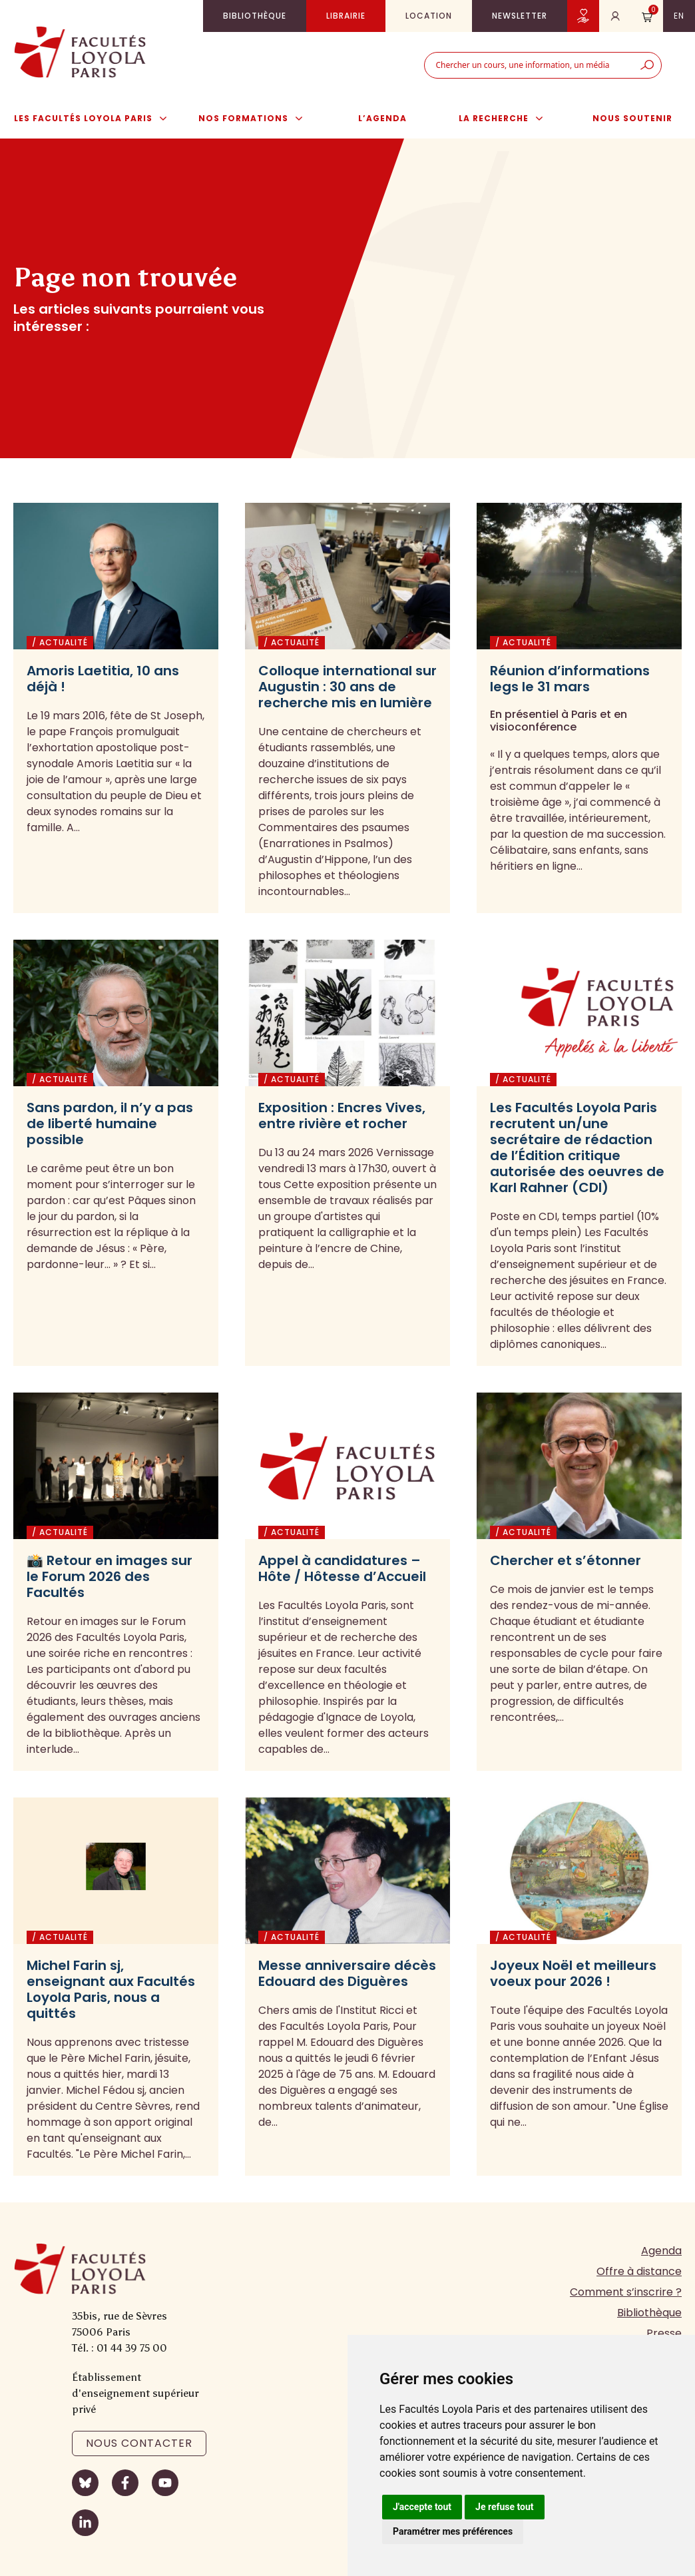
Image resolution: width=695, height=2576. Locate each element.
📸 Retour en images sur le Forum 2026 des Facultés (109, 1576)
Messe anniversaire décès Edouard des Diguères (347, 1973)
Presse (664, 2333)
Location (428, 15)
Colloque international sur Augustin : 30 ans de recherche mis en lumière (347, 687)
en (679, 15)
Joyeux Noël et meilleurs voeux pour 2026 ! (573, 1973)
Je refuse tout (504, 2506)
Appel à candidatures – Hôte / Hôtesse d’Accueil (342, 1568)
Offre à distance (639, 2271)
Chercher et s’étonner (565, 1560)
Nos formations (257, 119)
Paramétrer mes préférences (453, 2531)
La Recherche (508, 119)
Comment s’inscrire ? (626, 2292)
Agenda (661, 2250)
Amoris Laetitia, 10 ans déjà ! (103, 679)
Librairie (345, 15)
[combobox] (529, 65)
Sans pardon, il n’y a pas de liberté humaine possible (110, 1123)
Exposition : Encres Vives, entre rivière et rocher (341, 1115)
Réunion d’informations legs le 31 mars (570, 679)
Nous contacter (139, 2443)
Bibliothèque (254, 15)
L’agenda (382, 118)
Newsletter (519, 15)
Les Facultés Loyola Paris (97, 119)
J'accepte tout (422, 2506)
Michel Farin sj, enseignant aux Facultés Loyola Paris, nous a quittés (111, 1989)
